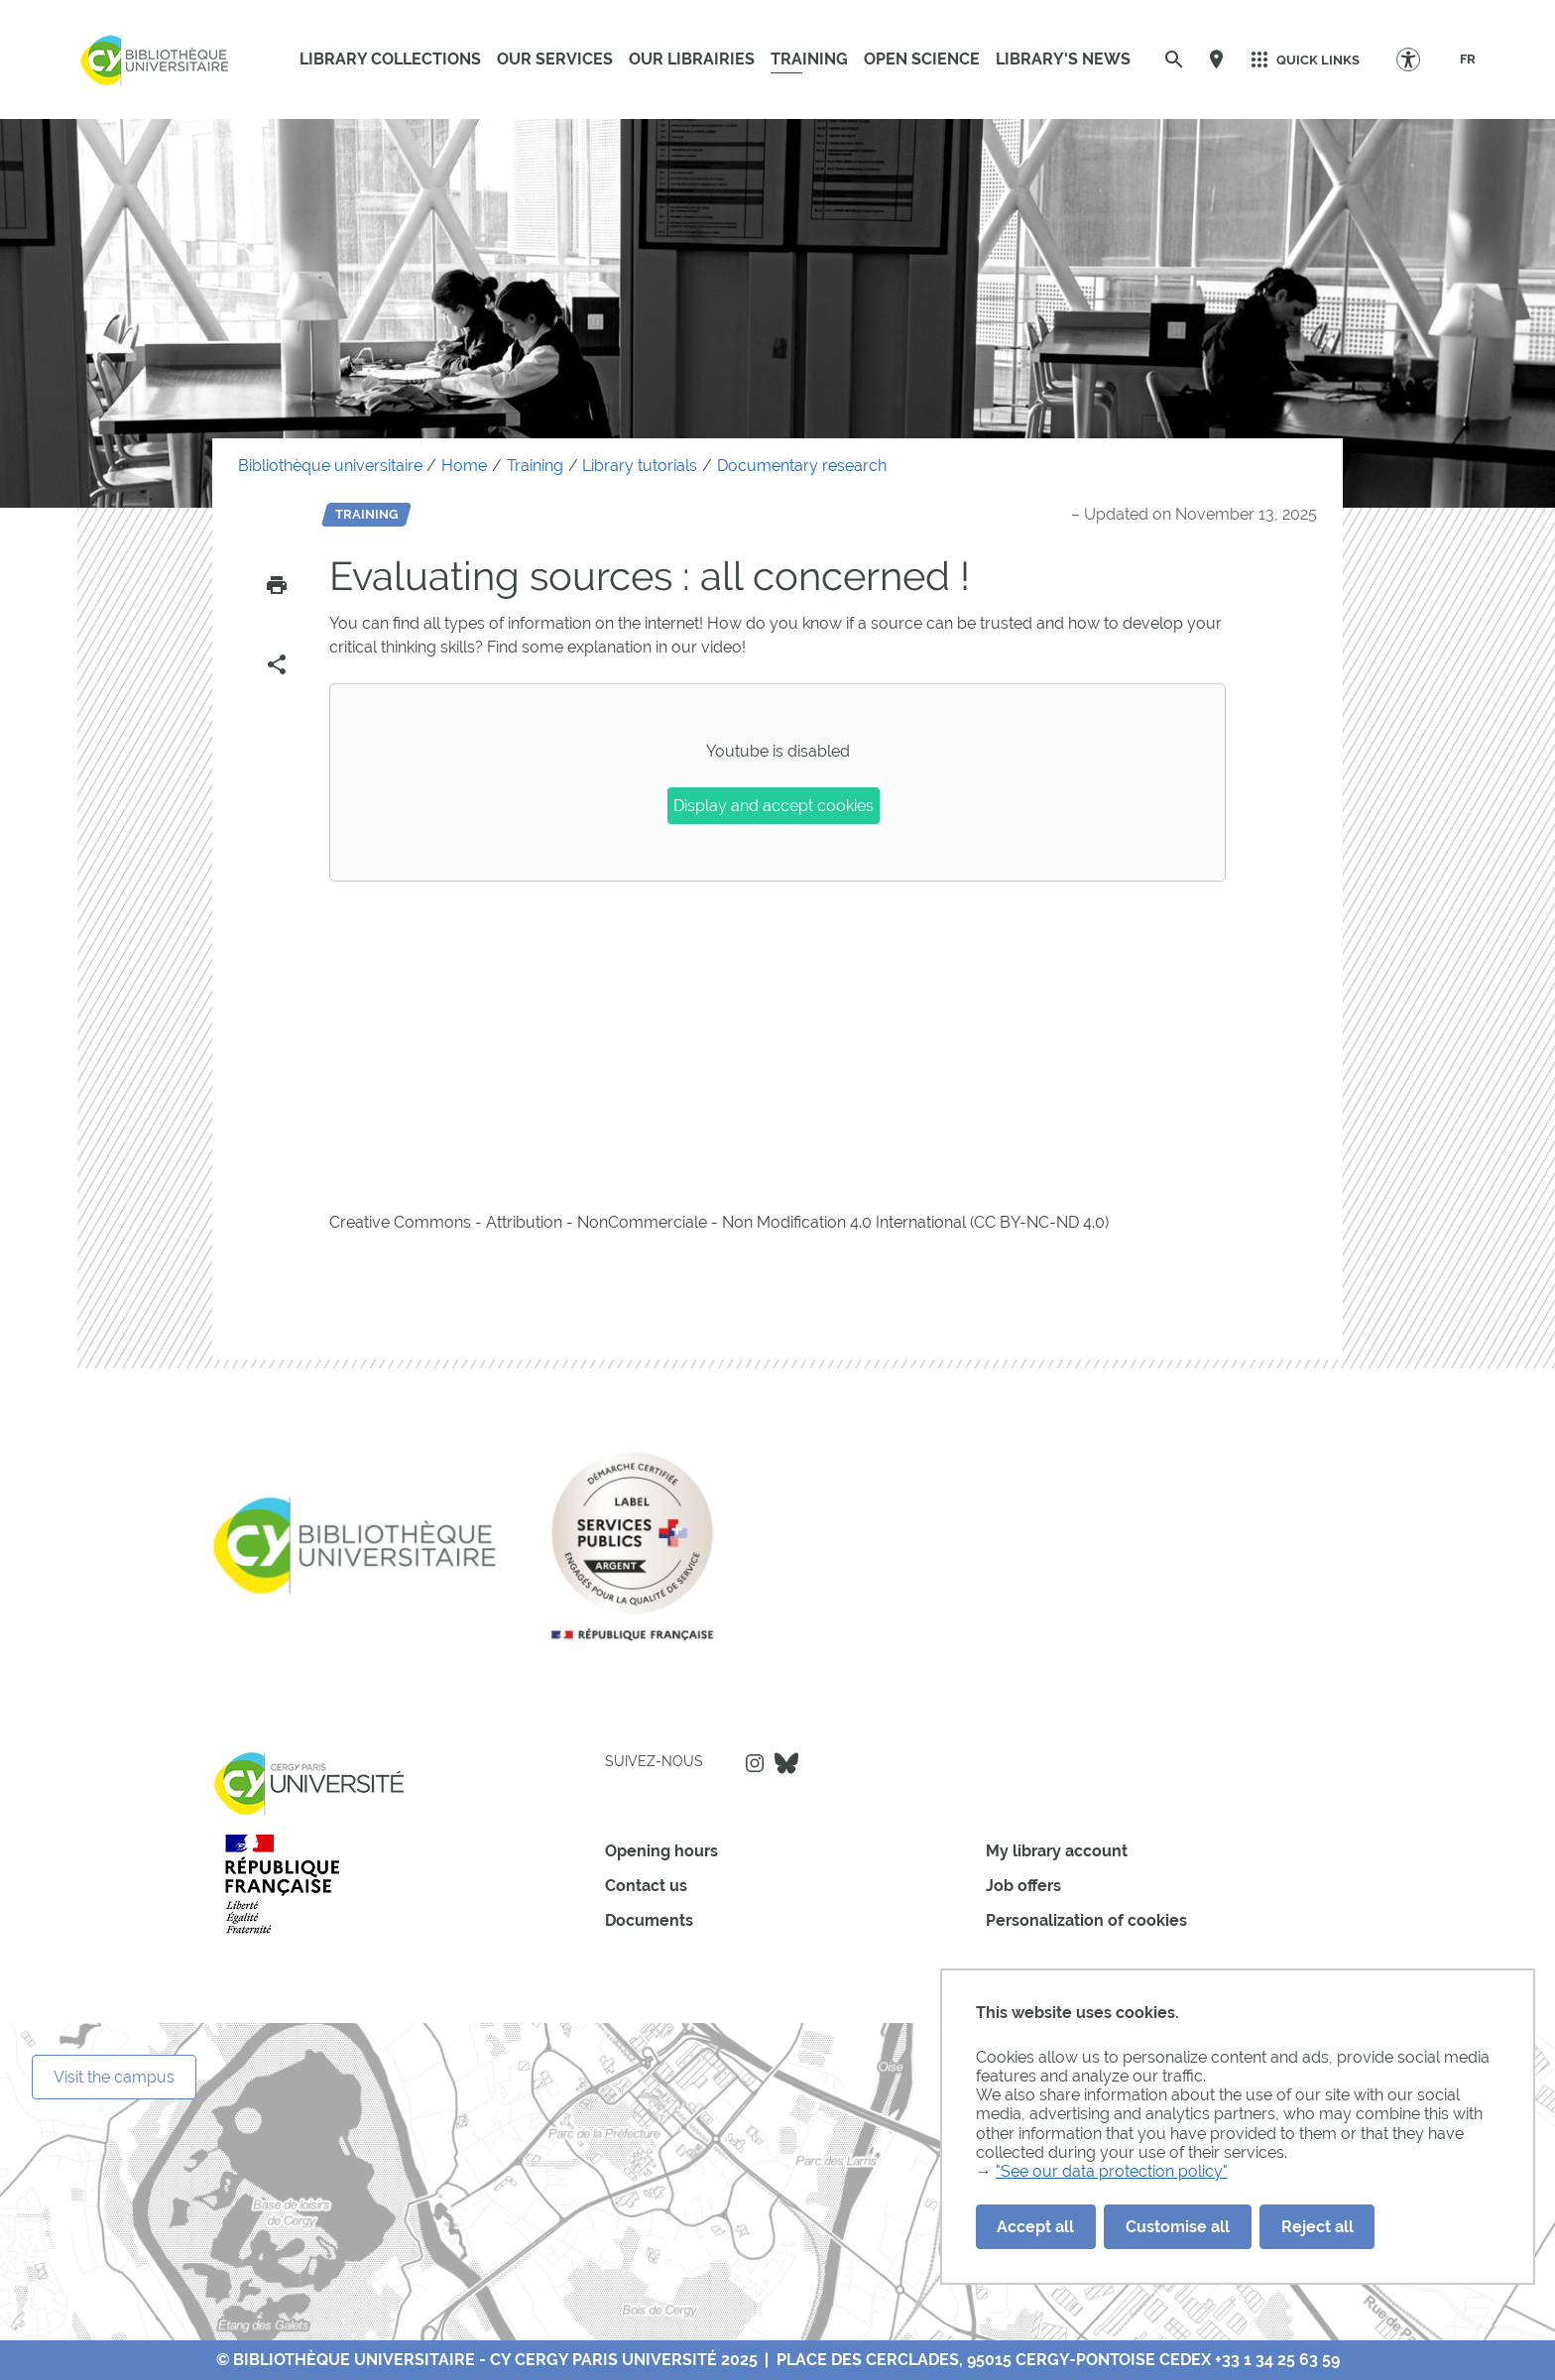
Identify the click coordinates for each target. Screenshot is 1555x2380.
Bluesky (786, 1763)
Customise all (1178, 2226)
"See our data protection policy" (1112, 2171)
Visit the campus (114, 2077)
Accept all (1035, 2226)
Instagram (755, 1763)
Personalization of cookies (1086, 1920)
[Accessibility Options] (1418, 59)
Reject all (1317, 2226)
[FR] (1468, 59)
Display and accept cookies (773, 805)
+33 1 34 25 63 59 (1277, 2359)
